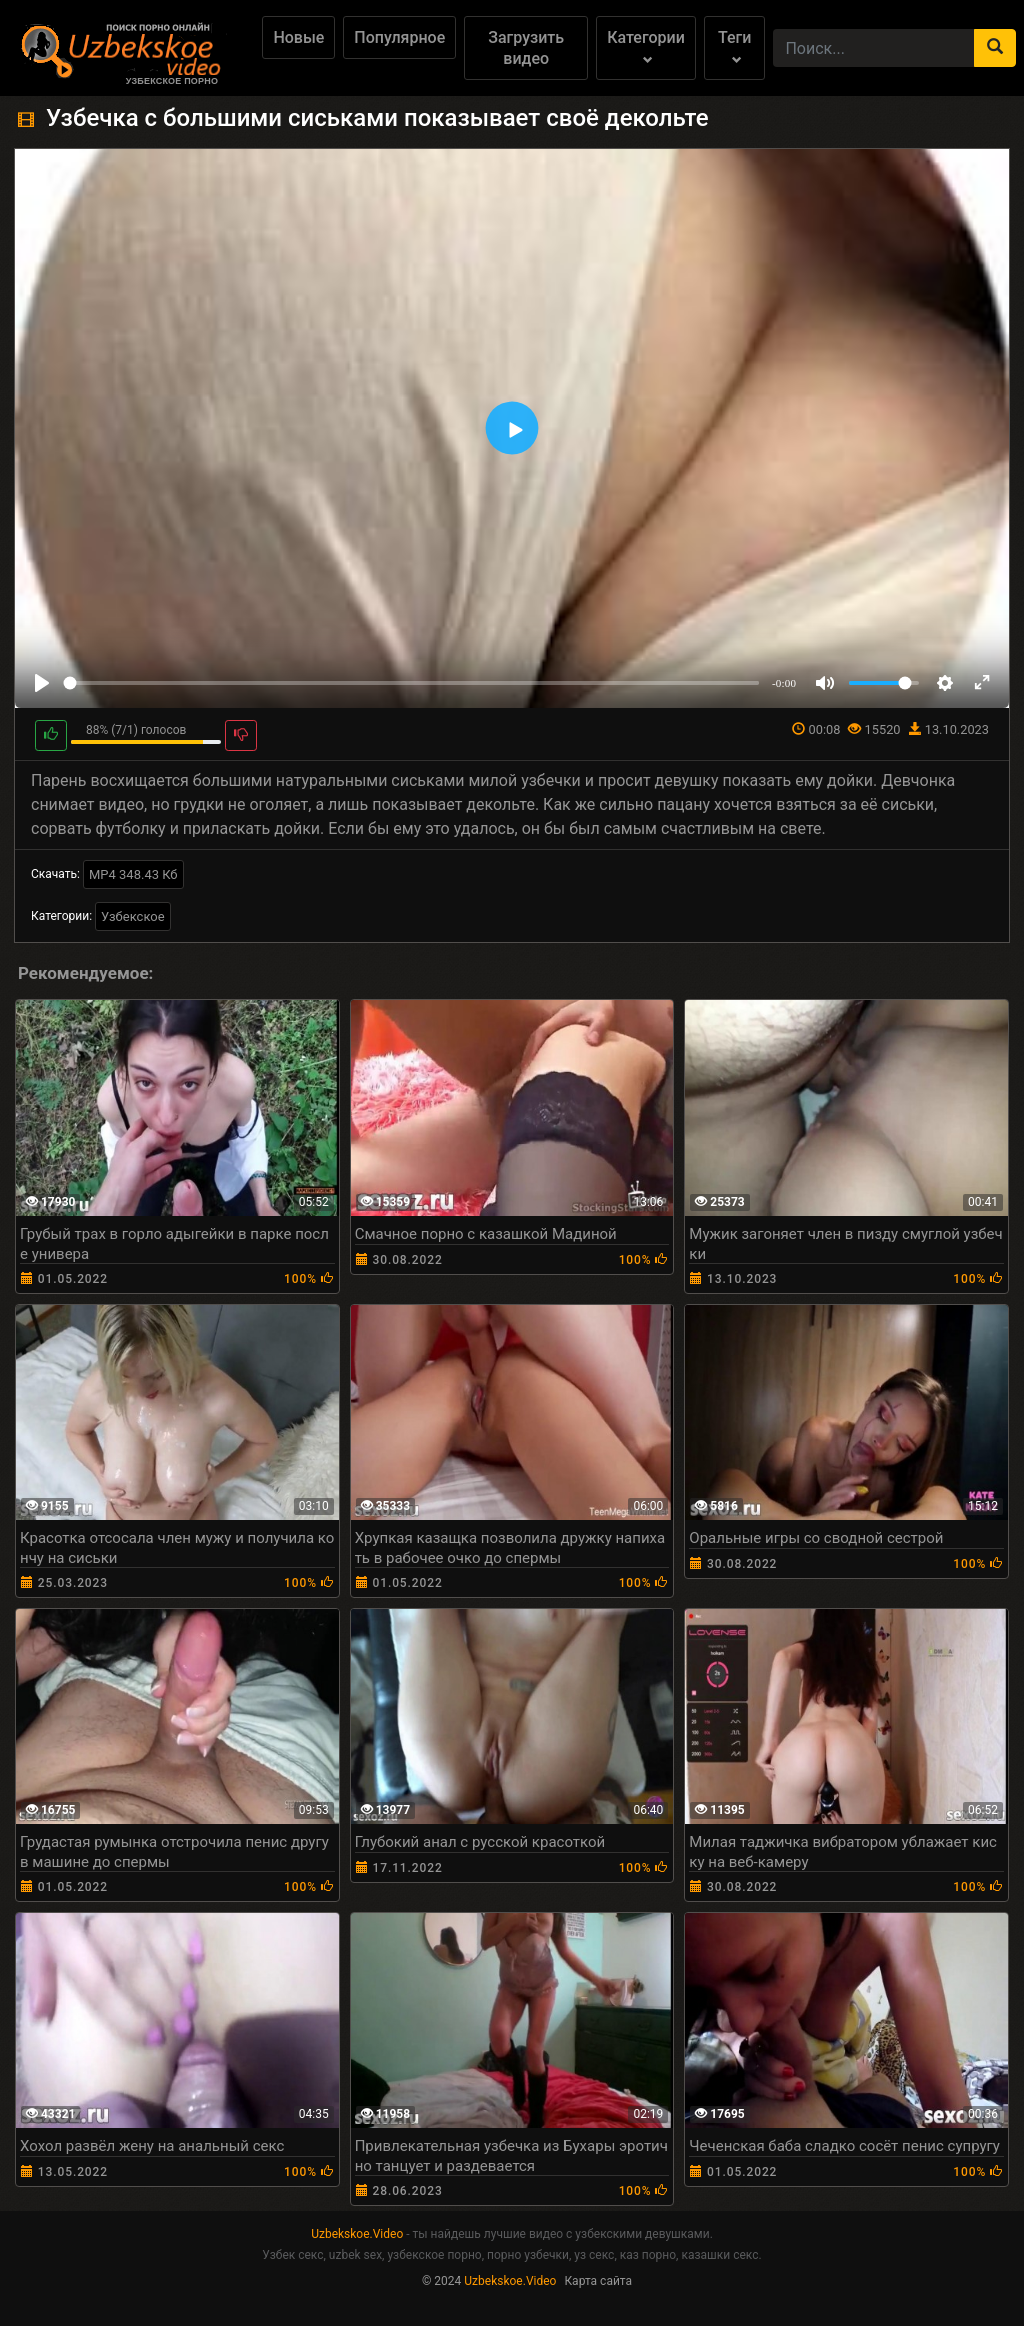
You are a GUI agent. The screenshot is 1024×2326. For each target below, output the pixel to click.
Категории (646, 46)
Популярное (399, 37)
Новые (298, 37)
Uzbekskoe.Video (357, 2234)
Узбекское (133, 916)
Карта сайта (598, 2281)
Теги (734, 46)
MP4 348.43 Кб (133, 874)
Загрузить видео (526, 48)
